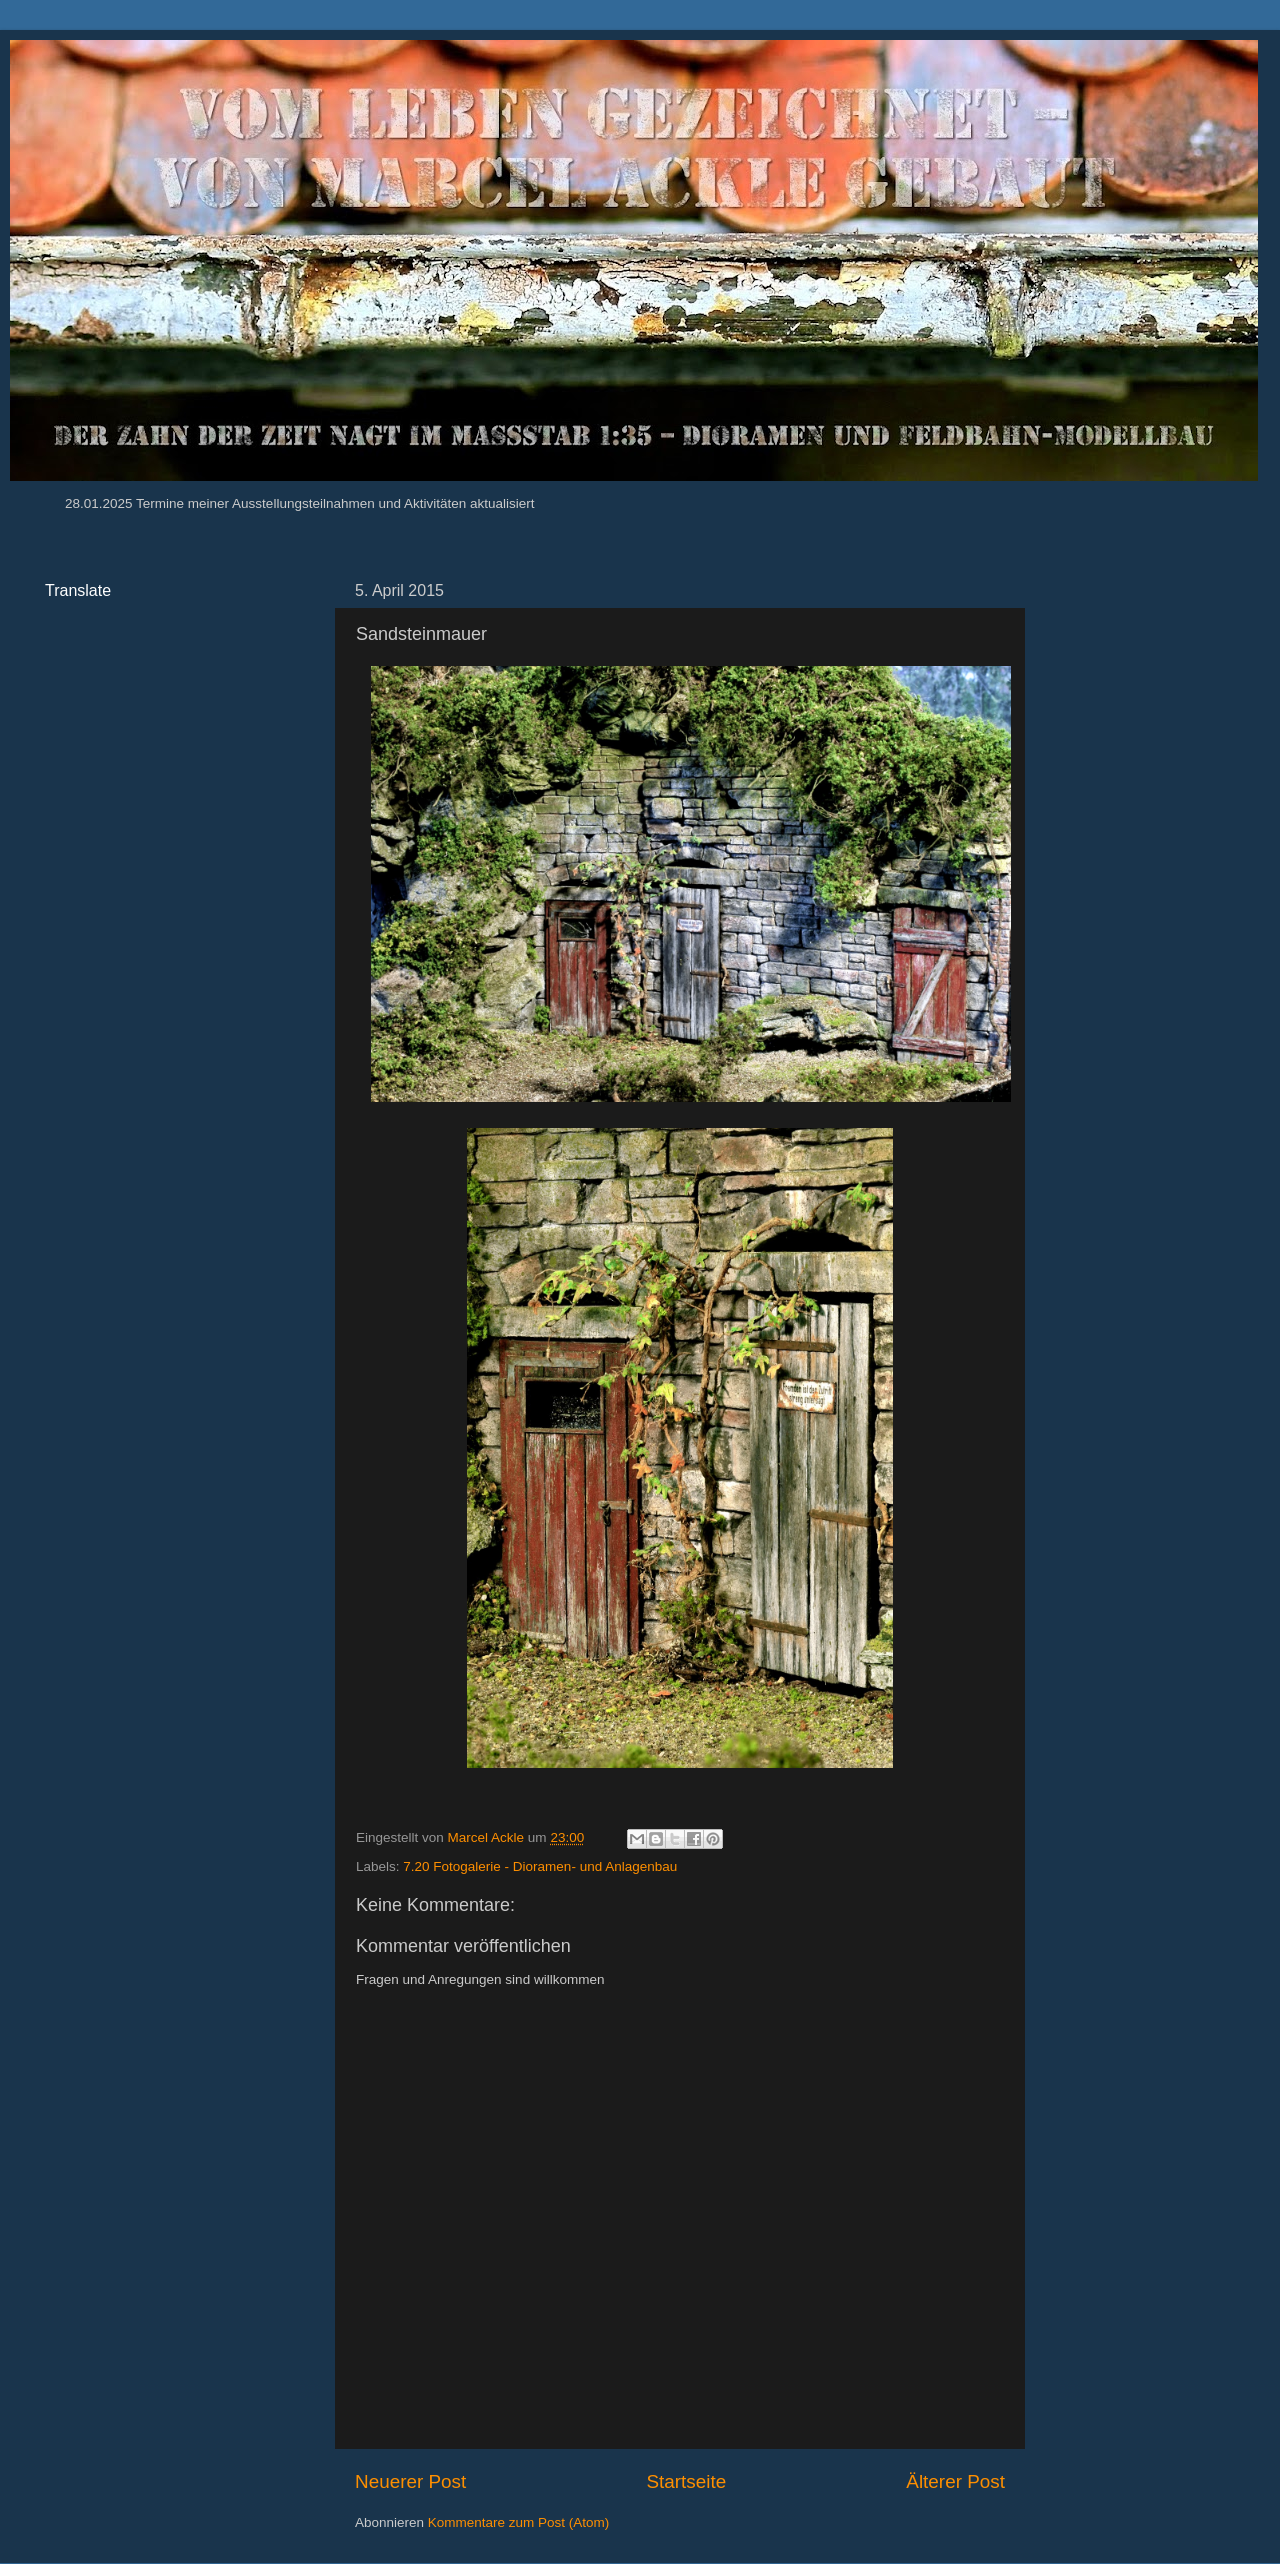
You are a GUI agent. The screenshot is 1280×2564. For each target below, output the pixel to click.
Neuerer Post (410, 2481)
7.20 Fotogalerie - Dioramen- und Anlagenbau (540, 1866)
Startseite (686, 2481)
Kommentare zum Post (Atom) (519, 2522)
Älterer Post (955, 2481)
